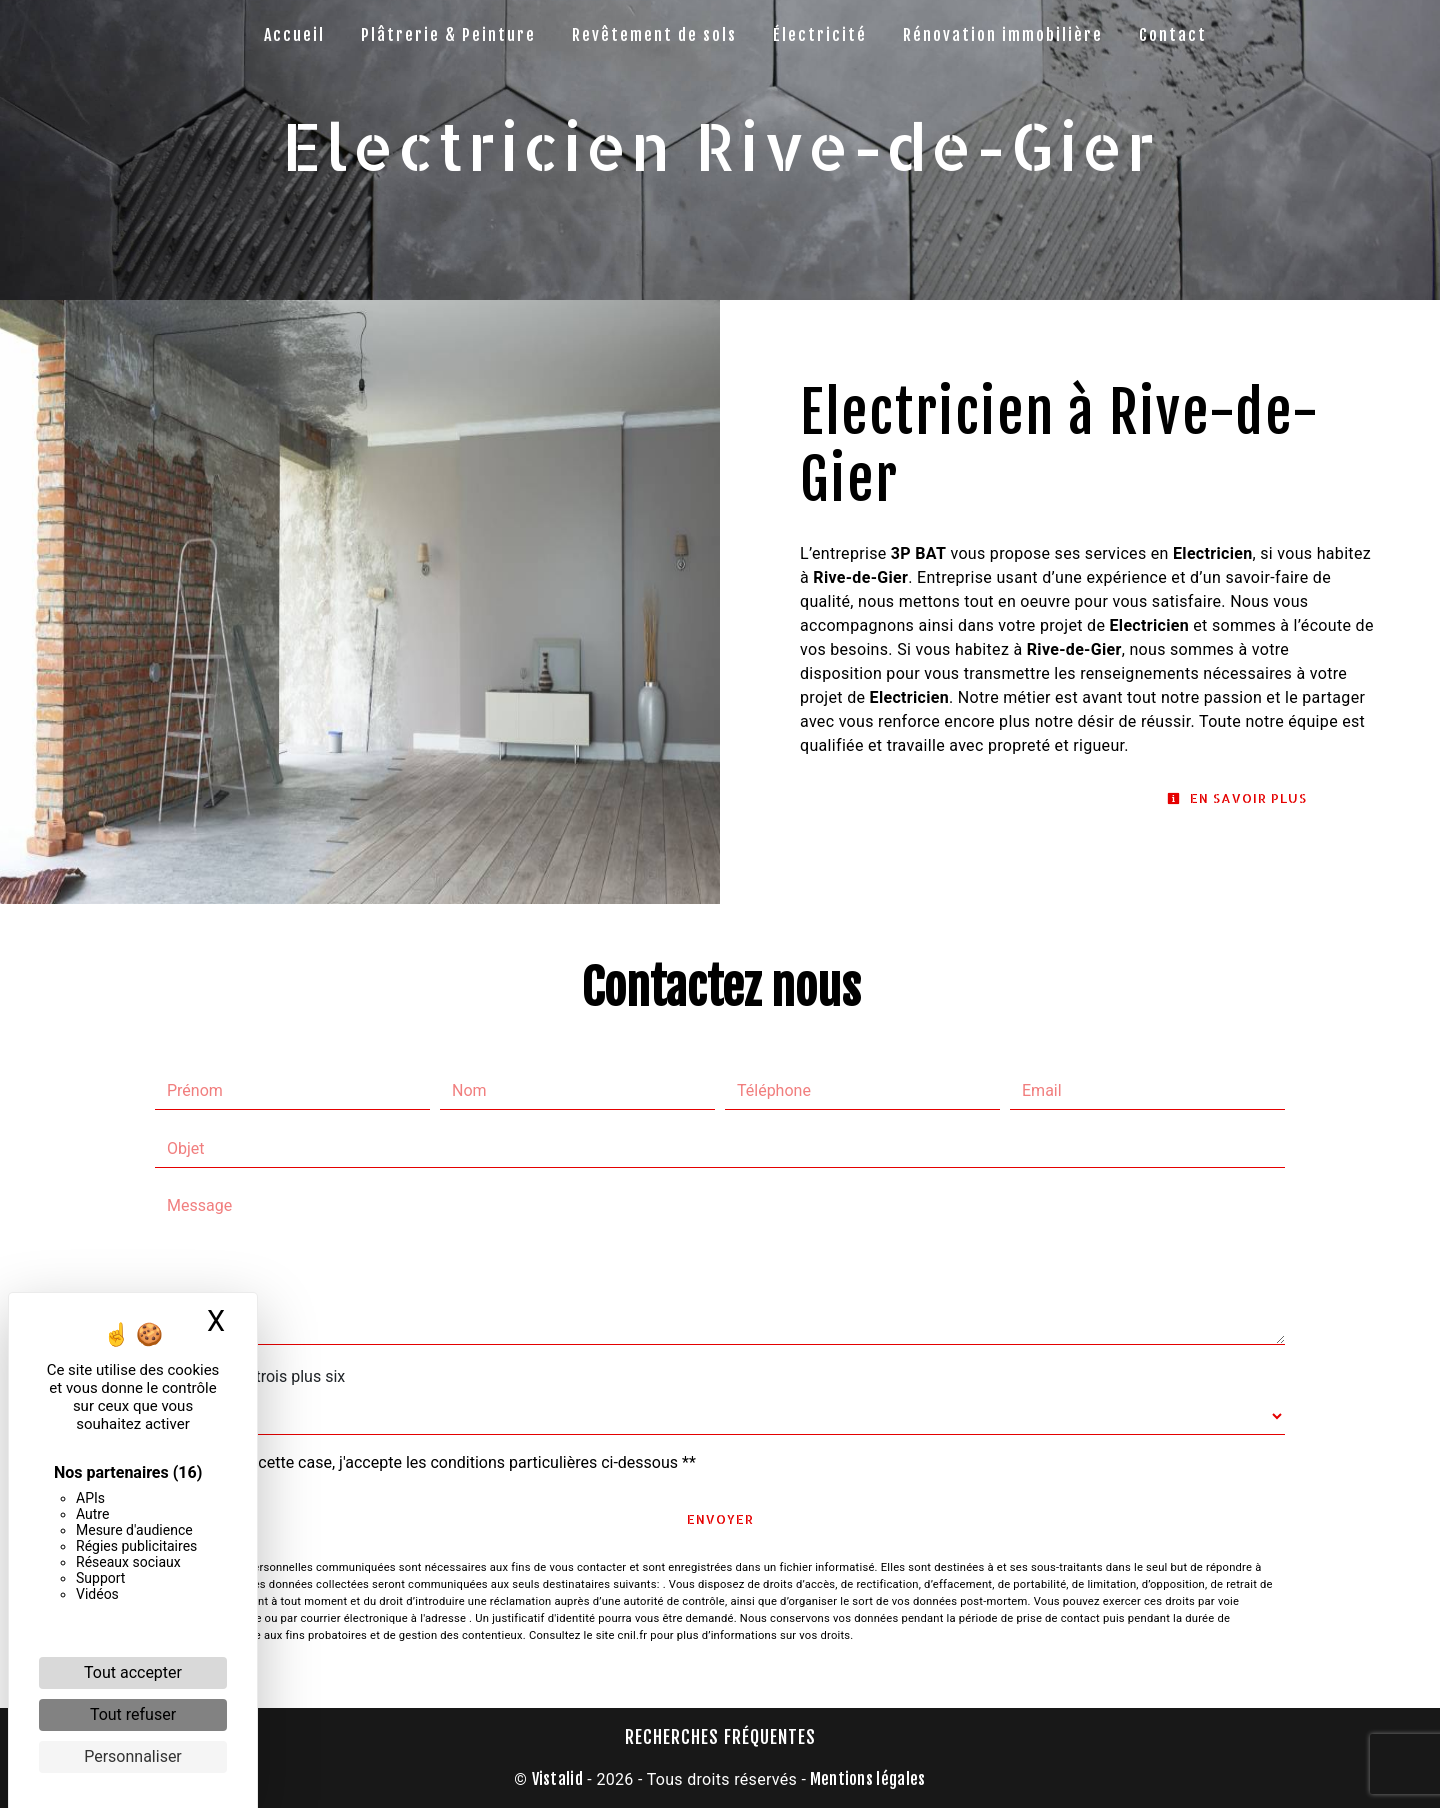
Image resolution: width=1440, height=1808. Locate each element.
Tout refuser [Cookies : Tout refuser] (133, 1714)
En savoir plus (1237, 798)
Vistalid (558, 1779)
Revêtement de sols (654, 35)
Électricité (820, 35)
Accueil (294, 35)
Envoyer (720, 1519)
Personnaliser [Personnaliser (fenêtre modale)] (133, 1756)
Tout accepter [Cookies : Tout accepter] (133, 1672)
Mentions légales (865, 1779)
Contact (1173, 35)
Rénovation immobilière (1003, 35)
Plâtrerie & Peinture (448, 35)
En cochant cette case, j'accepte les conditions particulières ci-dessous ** (435, 1462)
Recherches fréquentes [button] (720, 1737)
